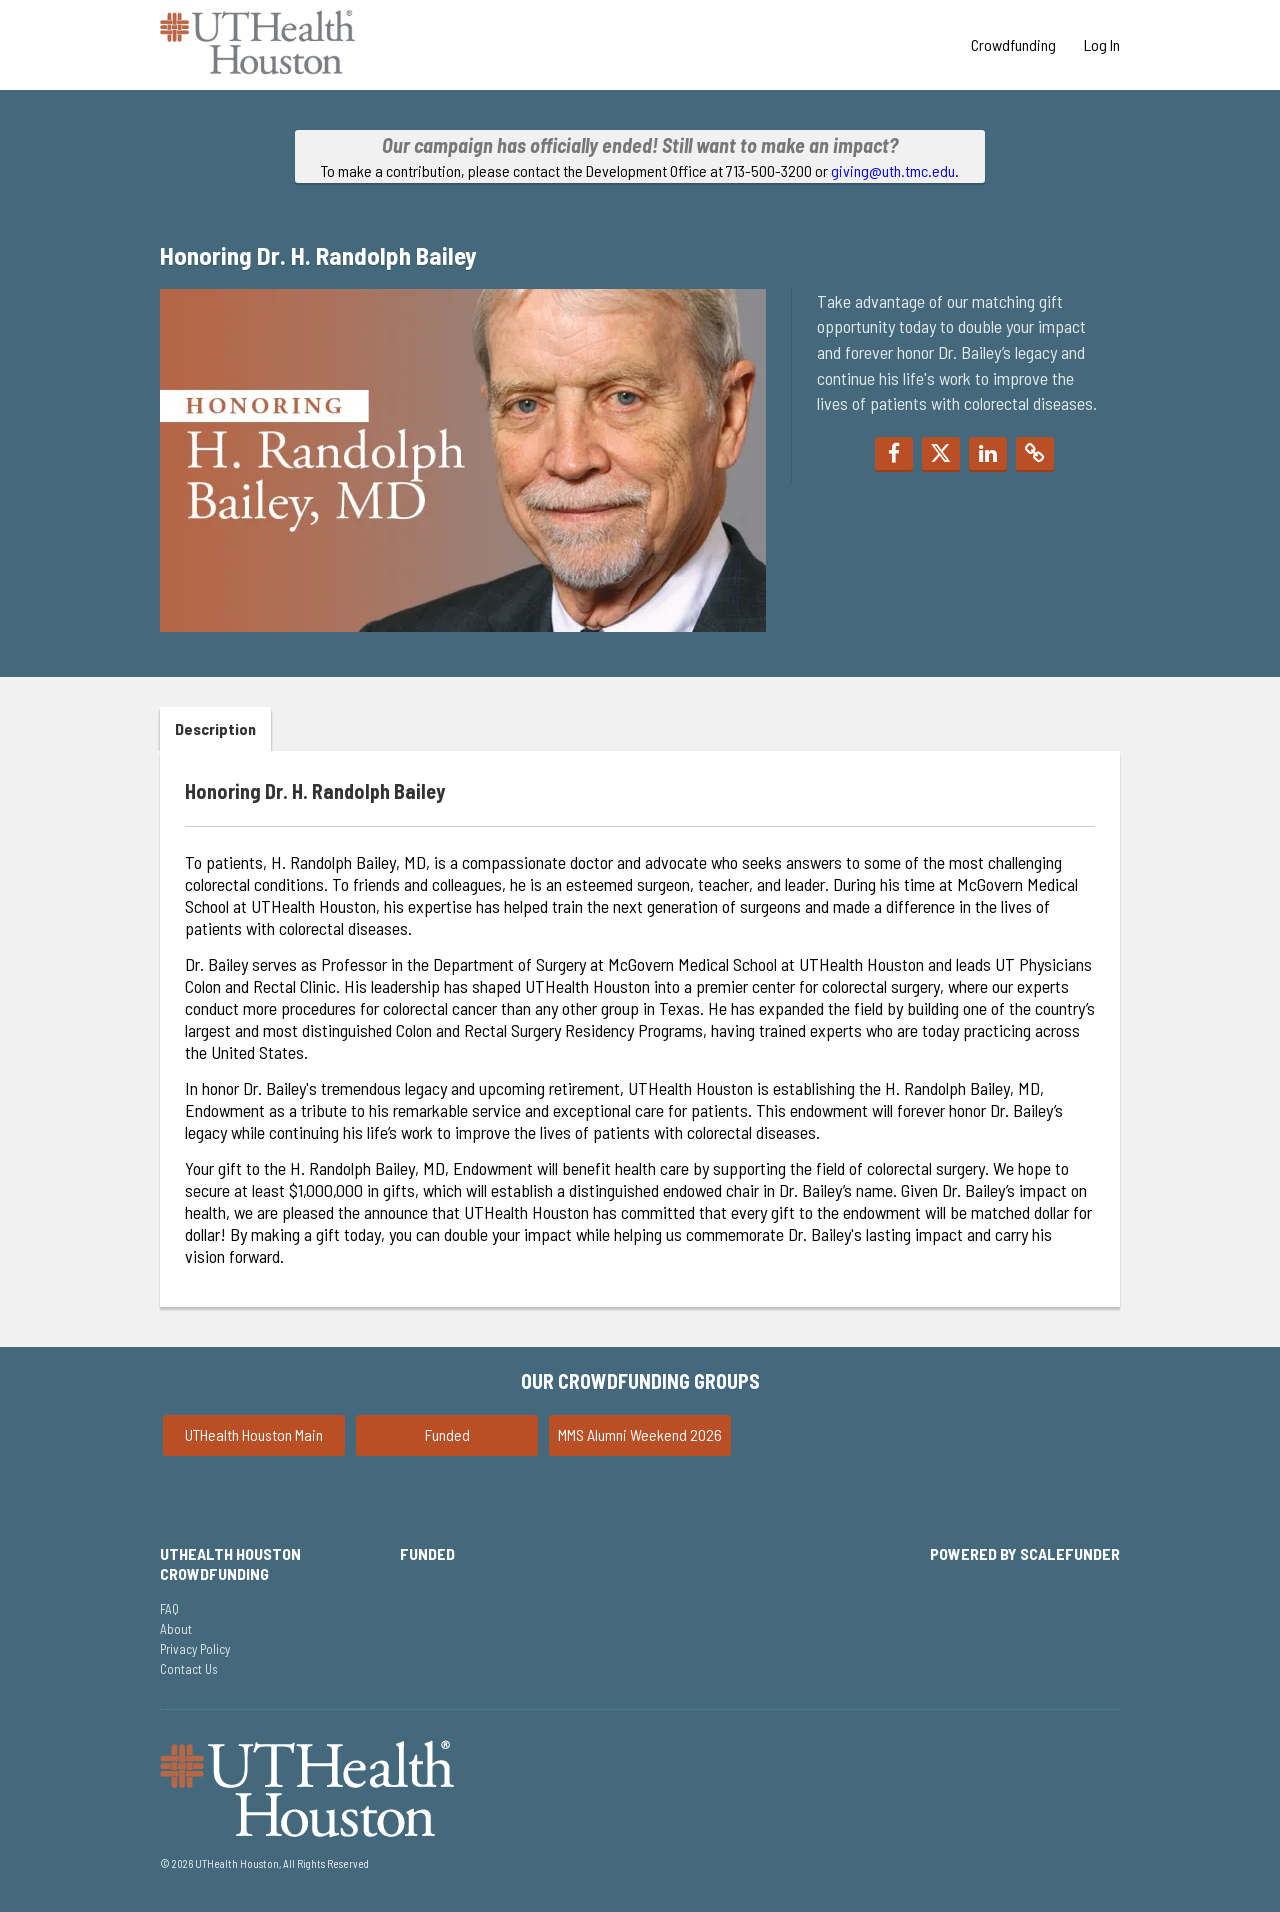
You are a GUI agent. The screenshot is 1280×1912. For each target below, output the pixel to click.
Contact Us (189, 1669)
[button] (894, 454)
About (176, 1629)
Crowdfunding (1015, 44)
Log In (1102, 44)
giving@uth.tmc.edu (893, 170)
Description (215, 728)
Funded (447, 1434)
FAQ (169, 1609)
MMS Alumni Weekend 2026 (640, 1434)
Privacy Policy (195, 1649)
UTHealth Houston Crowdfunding (230, 1563)
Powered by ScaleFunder (1025, 1553)
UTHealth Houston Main (254, 1434)
